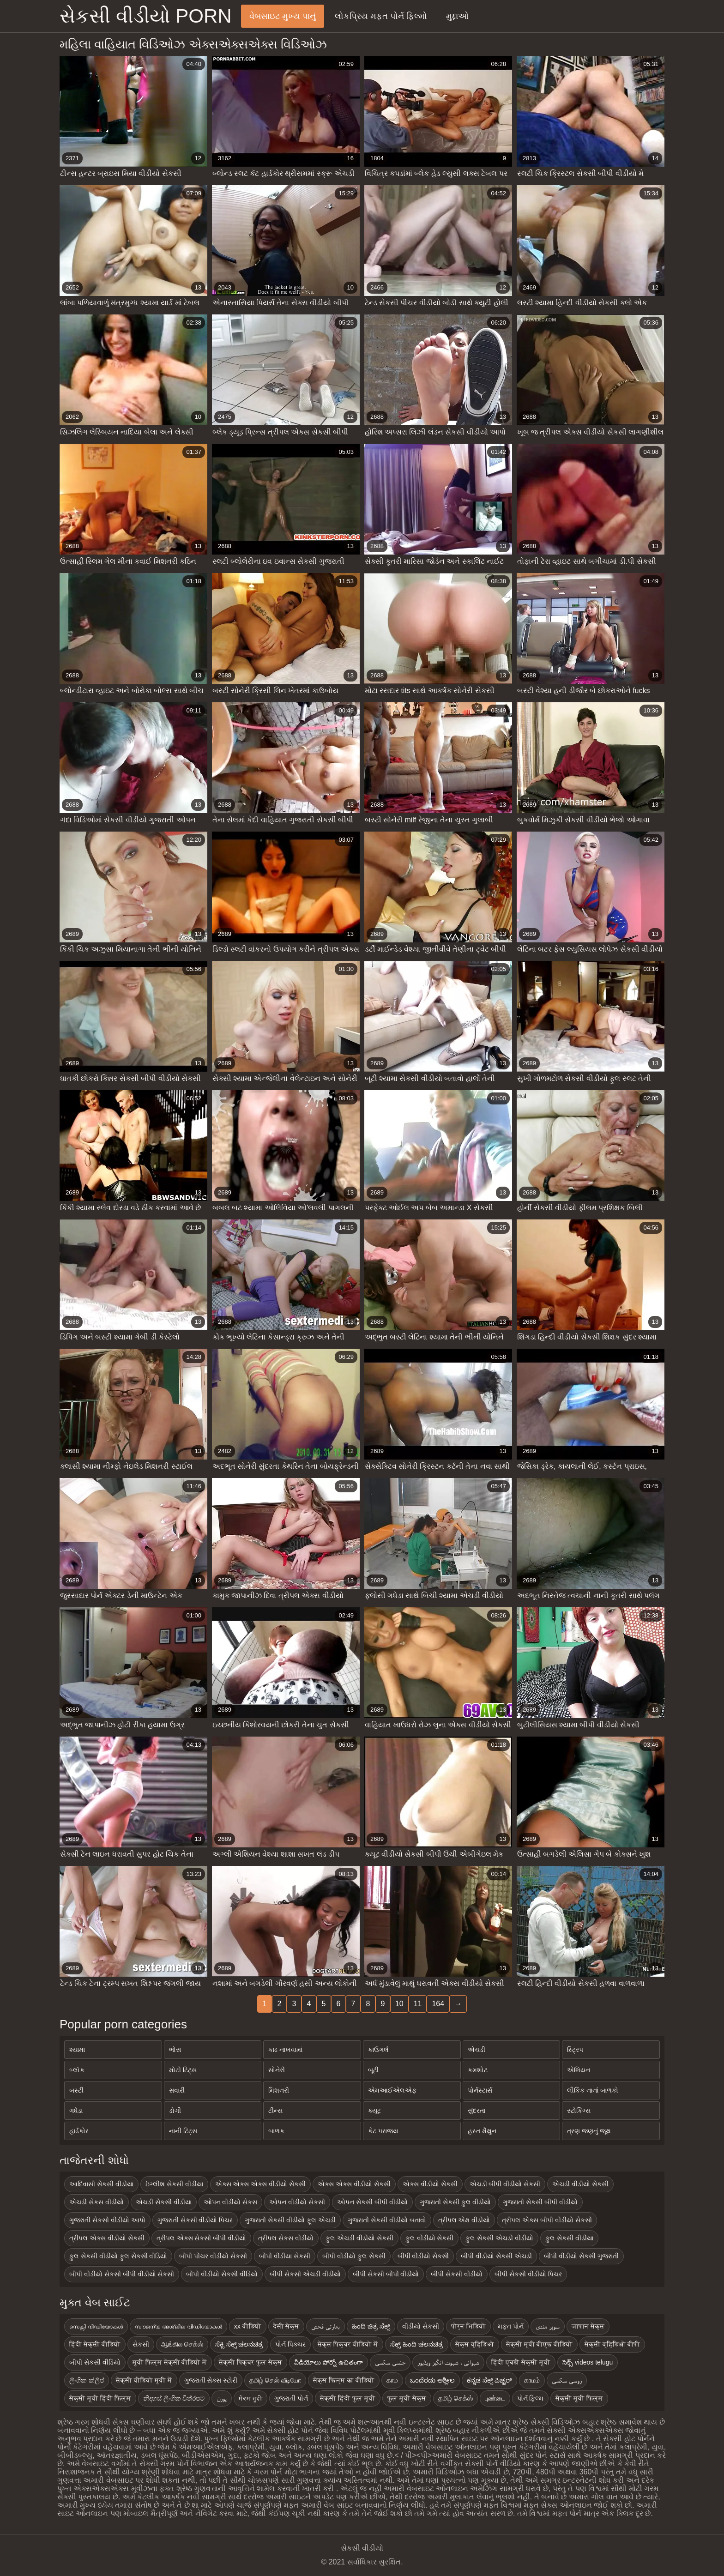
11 (418, 2004)
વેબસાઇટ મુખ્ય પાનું (282, 16)
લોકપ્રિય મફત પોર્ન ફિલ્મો (381, 16)
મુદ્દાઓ (457, 16)
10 (399, 2004)
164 (438, 2004)
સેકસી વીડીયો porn (146, 16)
